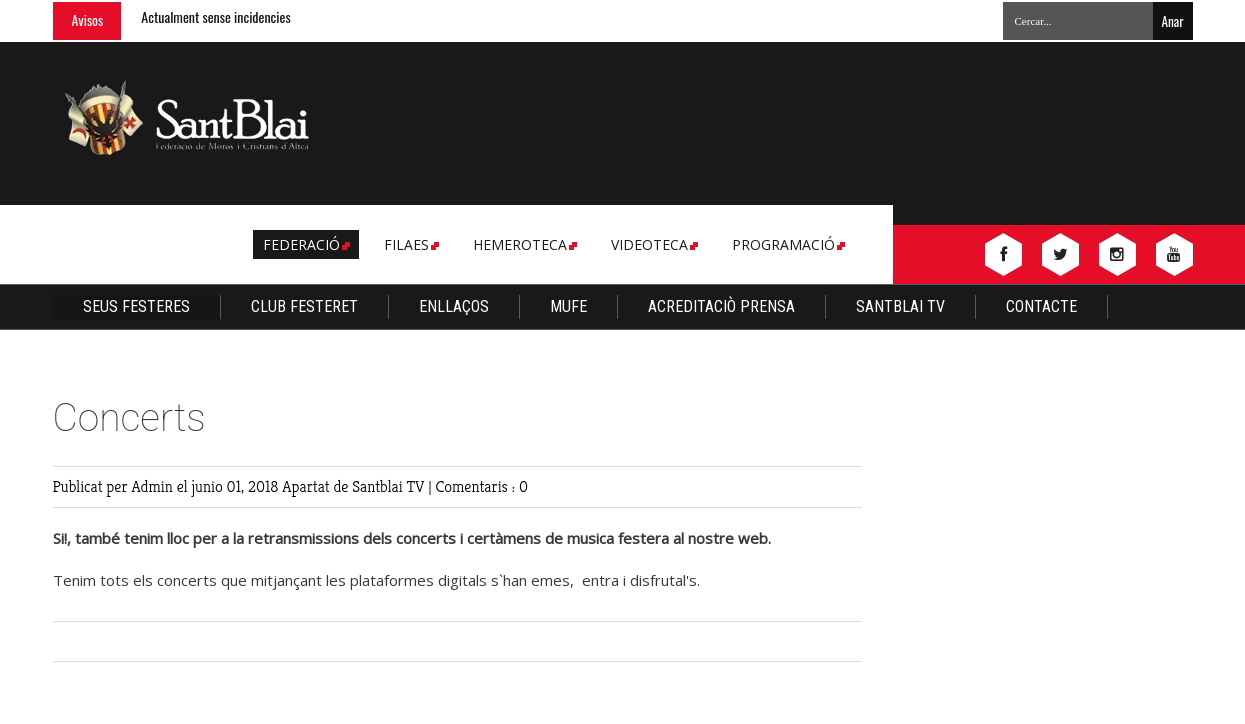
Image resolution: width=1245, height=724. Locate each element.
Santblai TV (900, 306)
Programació (787, 244)
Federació (305, 244)
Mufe (568, 306)
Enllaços (454, 306)
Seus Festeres (136, 306)
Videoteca (653, 244)
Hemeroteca (523, 244)
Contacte (1041, 306)
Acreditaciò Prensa (721, 306)
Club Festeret (304, 306)
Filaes (410, 244)
